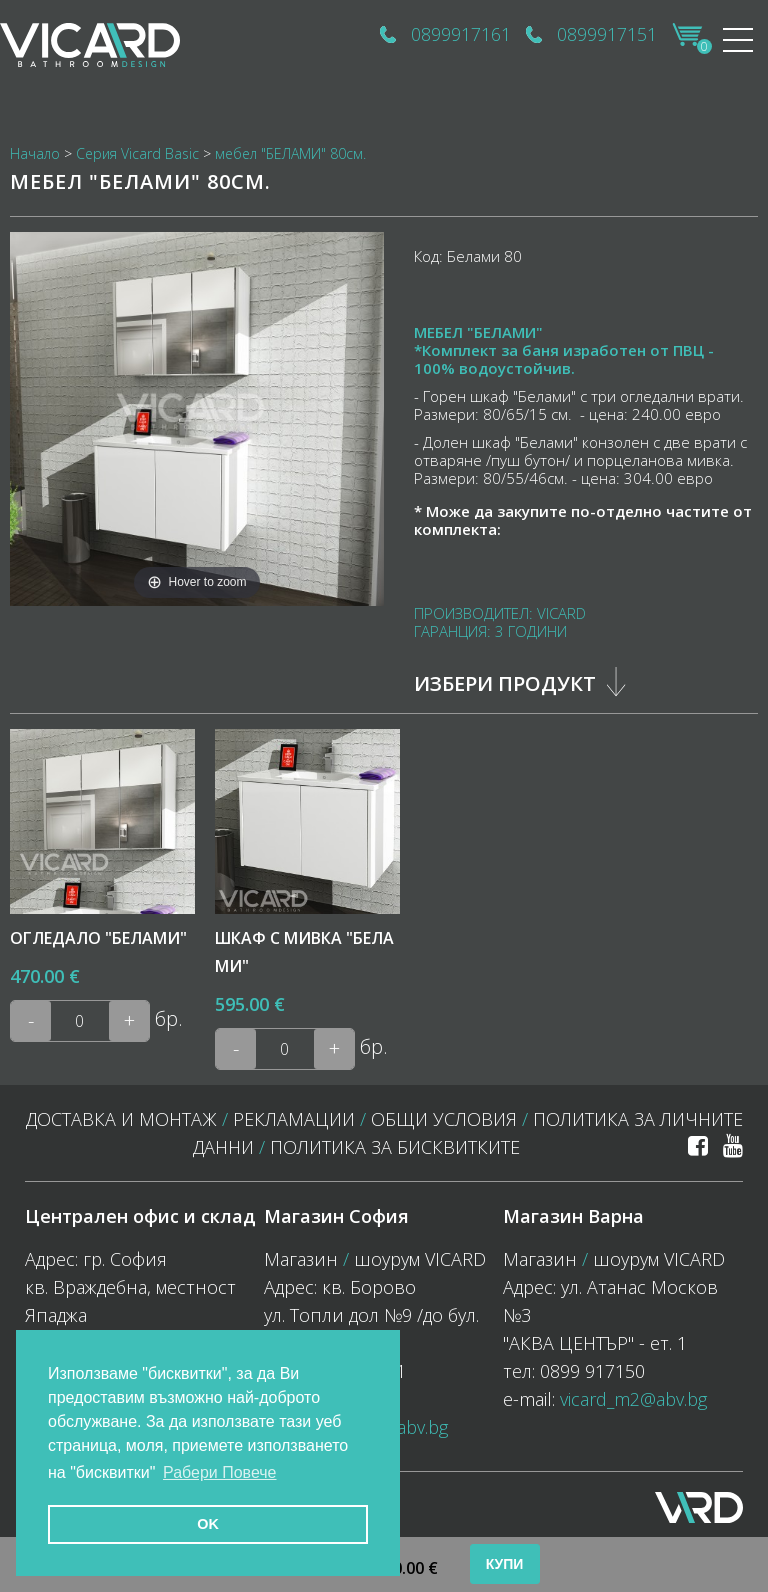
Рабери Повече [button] (220, 1472)
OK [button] (208, 1524)
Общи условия (444, 1119)
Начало (35, 153)
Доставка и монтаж (121, 1119)
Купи (505, 1564)
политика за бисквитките (395, 1147)
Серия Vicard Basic (137, 153)
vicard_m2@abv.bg (633, 1399)
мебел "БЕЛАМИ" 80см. (290, 153)
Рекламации (294, 1119)
